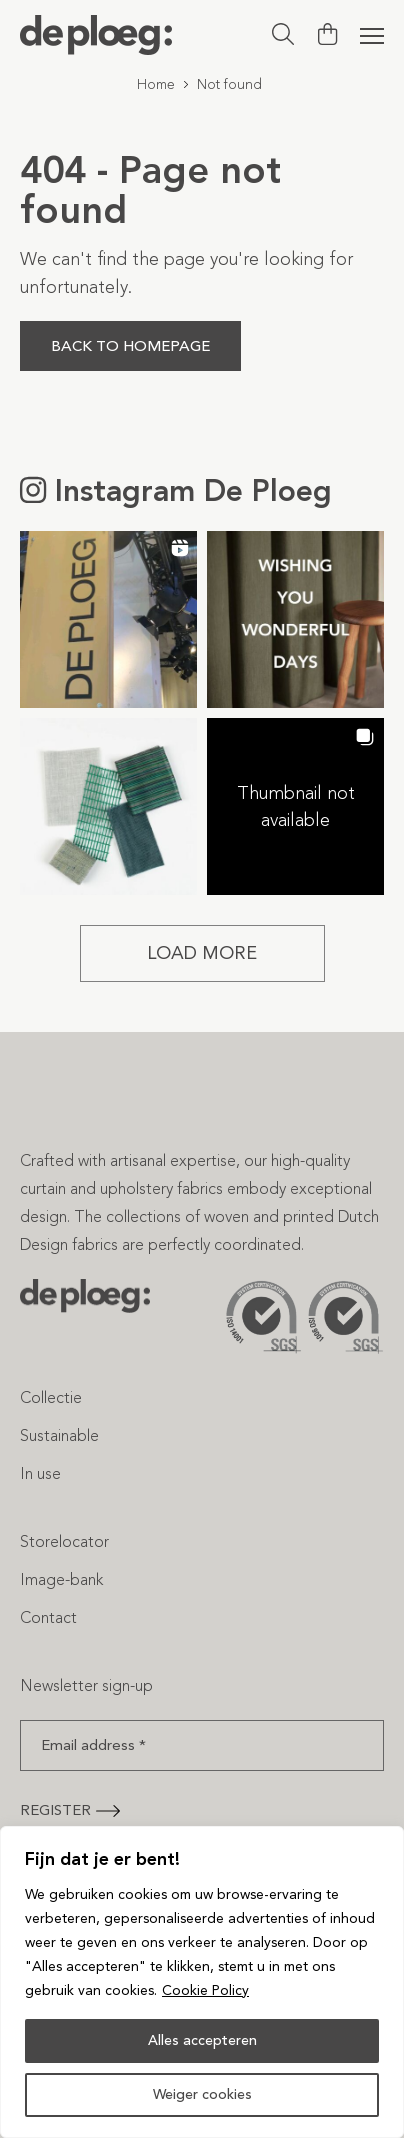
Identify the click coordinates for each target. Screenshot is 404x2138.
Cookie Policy (205, 1990)
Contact (48, 1617)
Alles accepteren (202, 2040)
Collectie (51, 1397)
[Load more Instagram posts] (202, 953)
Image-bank (61, 1579)
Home (156, 84)
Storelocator (64, 1541)
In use (40, 1473)
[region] (202, 1982)
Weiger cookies (202, 2094)
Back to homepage (130, 346)
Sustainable (59, 1435)
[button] (108, 619)
